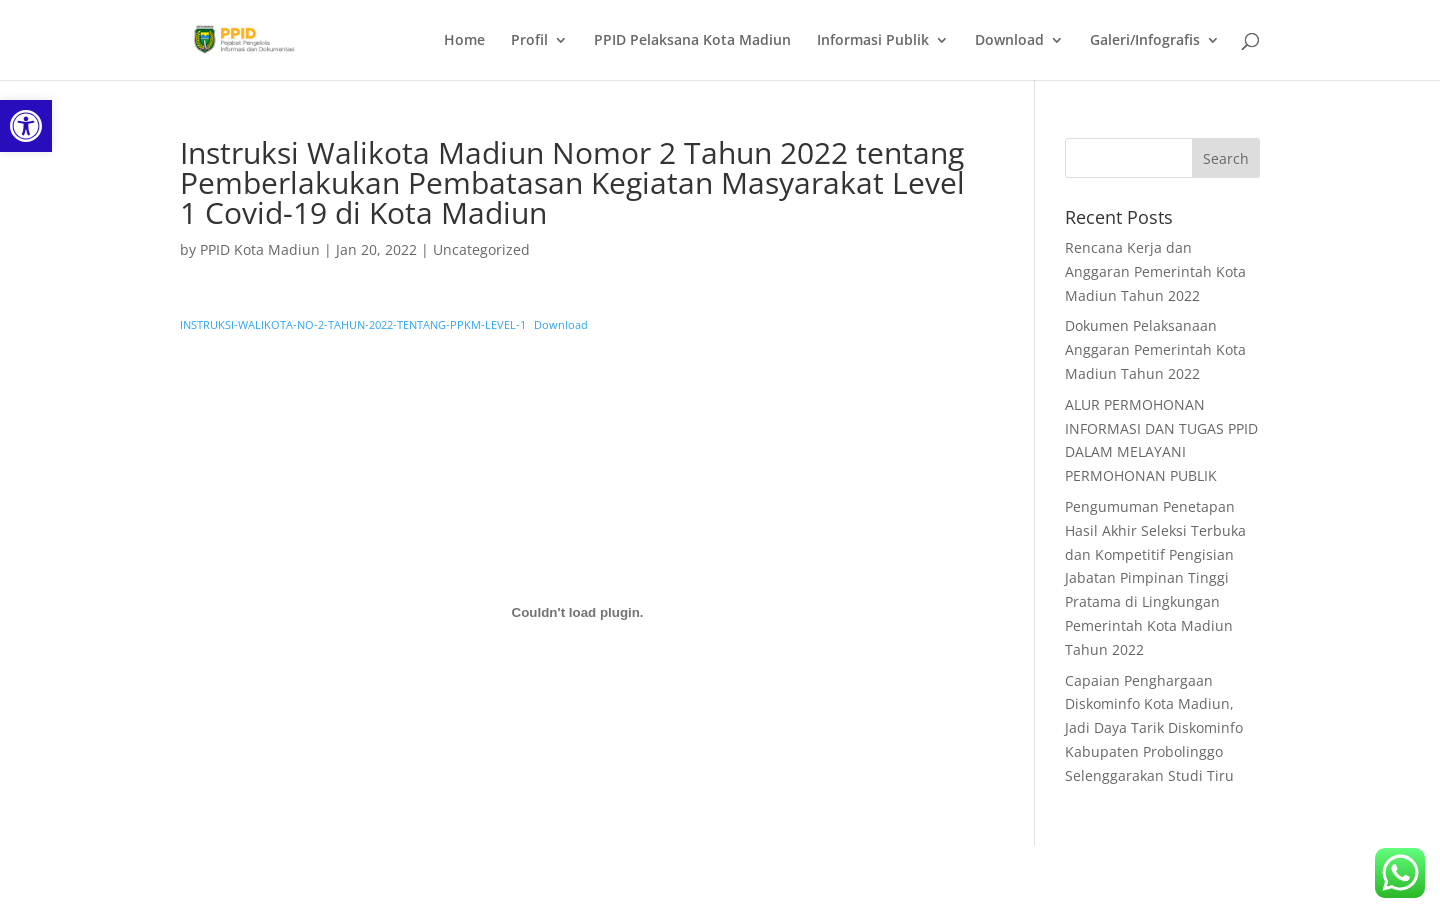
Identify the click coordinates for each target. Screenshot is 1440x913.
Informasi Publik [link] (873, 41)
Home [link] (464, 41)
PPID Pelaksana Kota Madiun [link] (692, 41)
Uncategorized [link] (481, 249)
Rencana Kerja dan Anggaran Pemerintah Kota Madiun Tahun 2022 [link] (1155, 271)
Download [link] (1009, 41)
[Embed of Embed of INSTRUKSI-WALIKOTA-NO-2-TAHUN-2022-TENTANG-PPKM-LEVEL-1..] (577, 613)
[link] (26, 126)
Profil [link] (529, 41)
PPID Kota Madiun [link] (260, 249)
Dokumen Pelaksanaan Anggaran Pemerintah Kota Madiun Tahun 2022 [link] (1155, 349)
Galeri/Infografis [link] (1145, 41)
